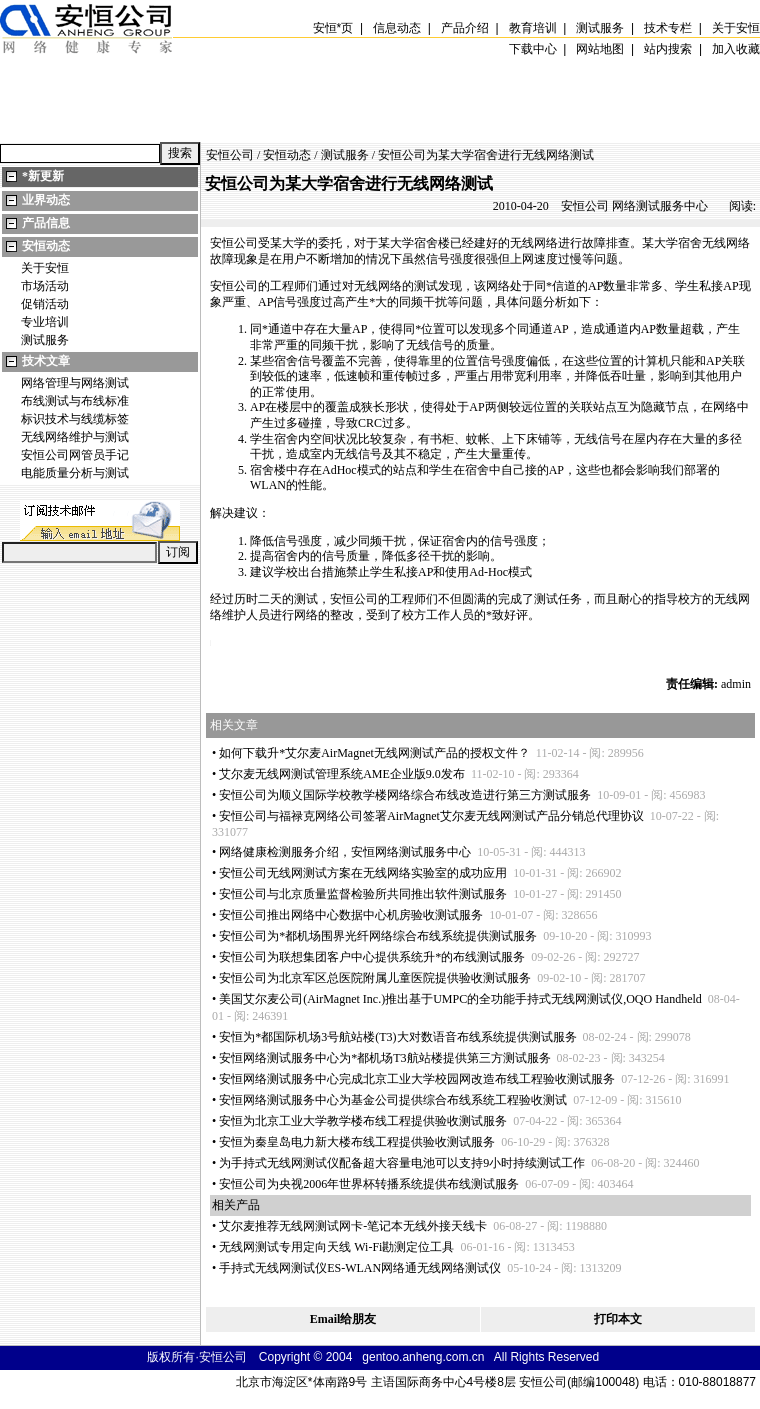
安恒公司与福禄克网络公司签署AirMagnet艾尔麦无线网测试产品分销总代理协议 (431, 816)
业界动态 (46, 200)
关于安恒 (45, 268)
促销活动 (45, 304)
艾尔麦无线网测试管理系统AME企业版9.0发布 (342, 774)
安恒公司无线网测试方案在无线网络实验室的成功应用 (363, 873)
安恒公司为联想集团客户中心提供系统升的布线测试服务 (372, 957)
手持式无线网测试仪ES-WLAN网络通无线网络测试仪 (360, 1268)
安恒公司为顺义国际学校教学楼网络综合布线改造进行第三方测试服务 (405, 795)
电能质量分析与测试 (75, 473)
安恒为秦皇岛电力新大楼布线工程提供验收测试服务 (357, 1142)
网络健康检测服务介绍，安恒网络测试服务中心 (345, 852)
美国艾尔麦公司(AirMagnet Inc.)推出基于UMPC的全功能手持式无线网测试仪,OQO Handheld (460, 999)
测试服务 (45, 340)
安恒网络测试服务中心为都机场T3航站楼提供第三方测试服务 (384, 1058)
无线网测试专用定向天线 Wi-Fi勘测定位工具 (336, 1247)
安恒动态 (46, 246)
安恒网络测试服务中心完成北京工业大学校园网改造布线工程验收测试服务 (417, 1079)
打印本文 (618, 1319)
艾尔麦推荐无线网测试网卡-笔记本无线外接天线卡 (353, 1226)
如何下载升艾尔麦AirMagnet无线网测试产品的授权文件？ (374, 753)
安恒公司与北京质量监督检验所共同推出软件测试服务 (363, 894)
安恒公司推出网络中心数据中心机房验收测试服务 (351, 915)
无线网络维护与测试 (75, 437)
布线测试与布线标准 (75, 401)
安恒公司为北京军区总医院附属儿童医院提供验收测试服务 (375, 978)
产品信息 (46, 223)
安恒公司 (230, 155)
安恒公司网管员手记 (75, 455)
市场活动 (45, 286)
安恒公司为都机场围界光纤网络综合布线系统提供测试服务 (378, 936)
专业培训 (45, 322)
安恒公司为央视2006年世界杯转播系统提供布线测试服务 (369, 1184)
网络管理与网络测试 (75, 383)
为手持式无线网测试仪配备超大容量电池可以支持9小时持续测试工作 (402, 1163)
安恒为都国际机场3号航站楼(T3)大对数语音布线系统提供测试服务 (397, 1037)
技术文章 (46, 361)
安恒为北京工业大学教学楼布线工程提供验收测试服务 (363, 1121)
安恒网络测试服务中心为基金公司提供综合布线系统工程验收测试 (393, 1100)
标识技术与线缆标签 (75, 419)
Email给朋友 (343, 1319)
